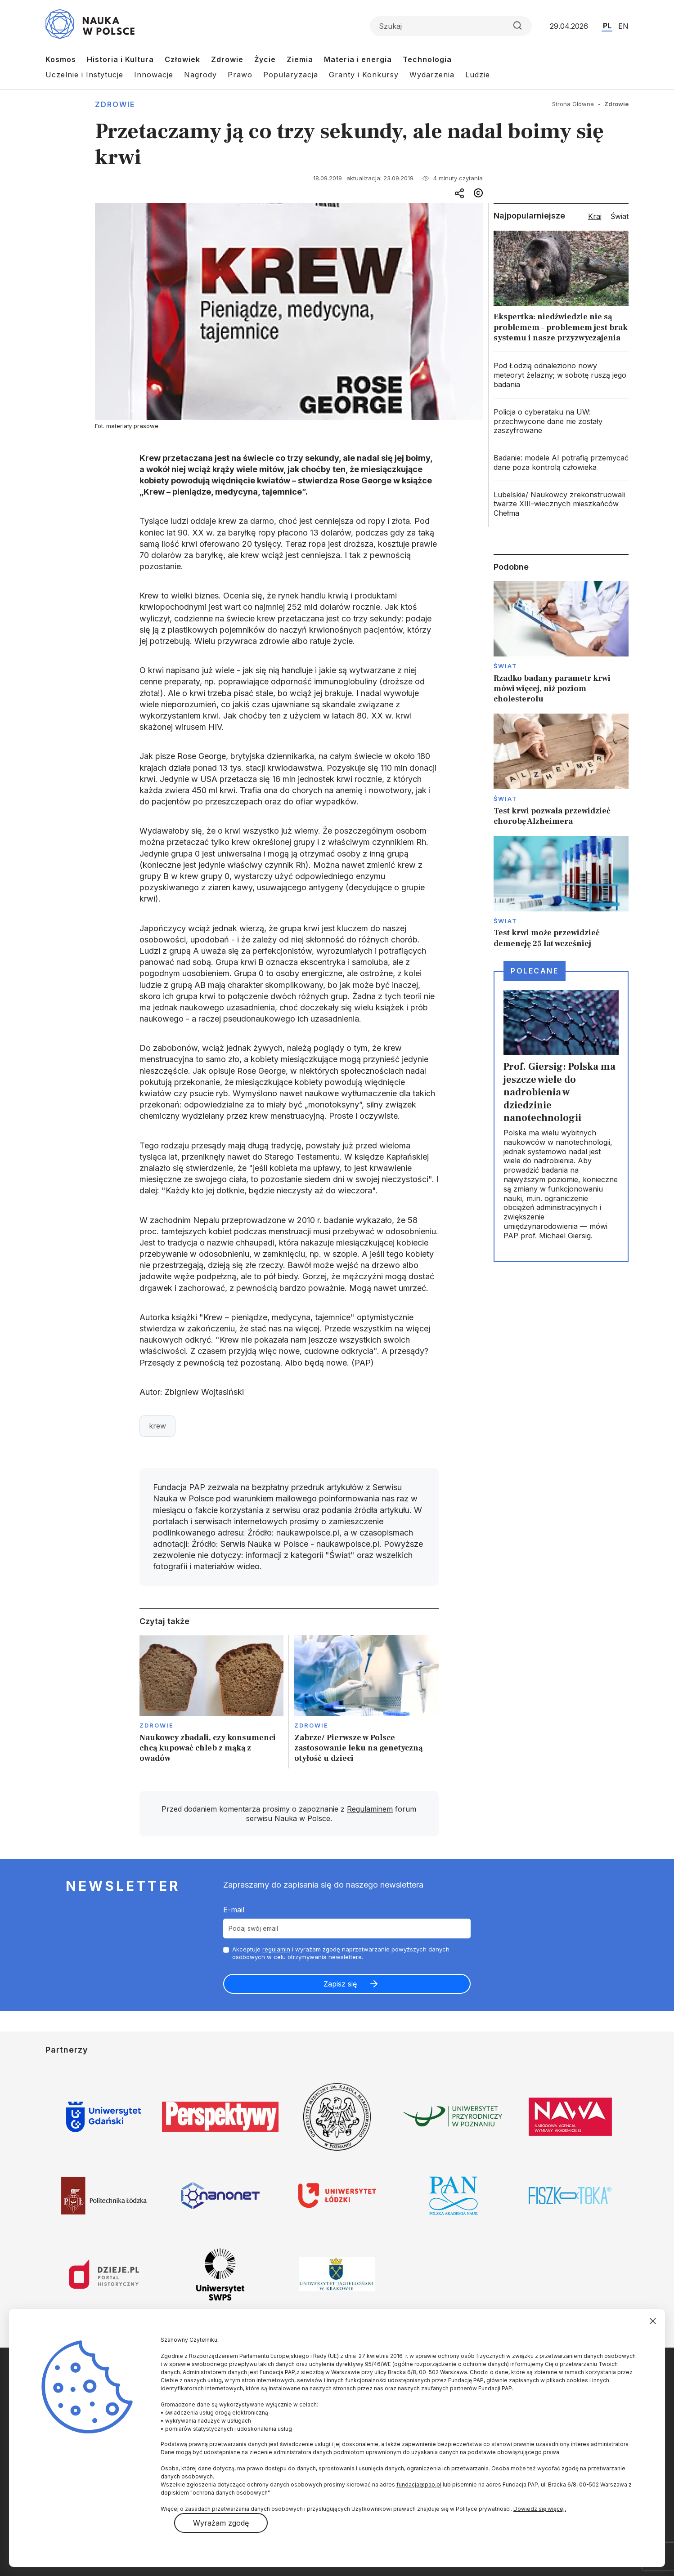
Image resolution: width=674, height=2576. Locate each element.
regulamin (276, 1949)
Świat (505, 666)
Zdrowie (227, 59)
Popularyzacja (290, 74)
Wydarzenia (431, 74)
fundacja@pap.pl (418, 2484)
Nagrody (200, 74)
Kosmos (60, 59)
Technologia (427, 59)
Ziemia (300, 59)
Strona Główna (573, 103)
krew (157, 1425)
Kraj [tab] (595, 216)
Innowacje (153, 74)
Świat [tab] (620, 216)
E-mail (233, 1909)
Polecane (534, 970)
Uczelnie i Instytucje (84, 74)
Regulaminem (370, 1808)
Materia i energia (358, 59)
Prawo (240, 74)
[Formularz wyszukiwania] (451, 26)
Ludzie (477, 74)
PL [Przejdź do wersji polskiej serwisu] (607, 25)
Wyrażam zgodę (221, 2522)
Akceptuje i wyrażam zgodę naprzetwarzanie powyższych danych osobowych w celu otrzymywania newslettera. (340, 1953)
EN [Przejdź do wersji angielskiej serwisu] (623, 26)
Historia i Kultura (120, 59)
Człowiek (182, 59)
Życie (265, 59)
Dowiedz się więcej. (539, 2508)
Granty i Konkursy (364, 74)
